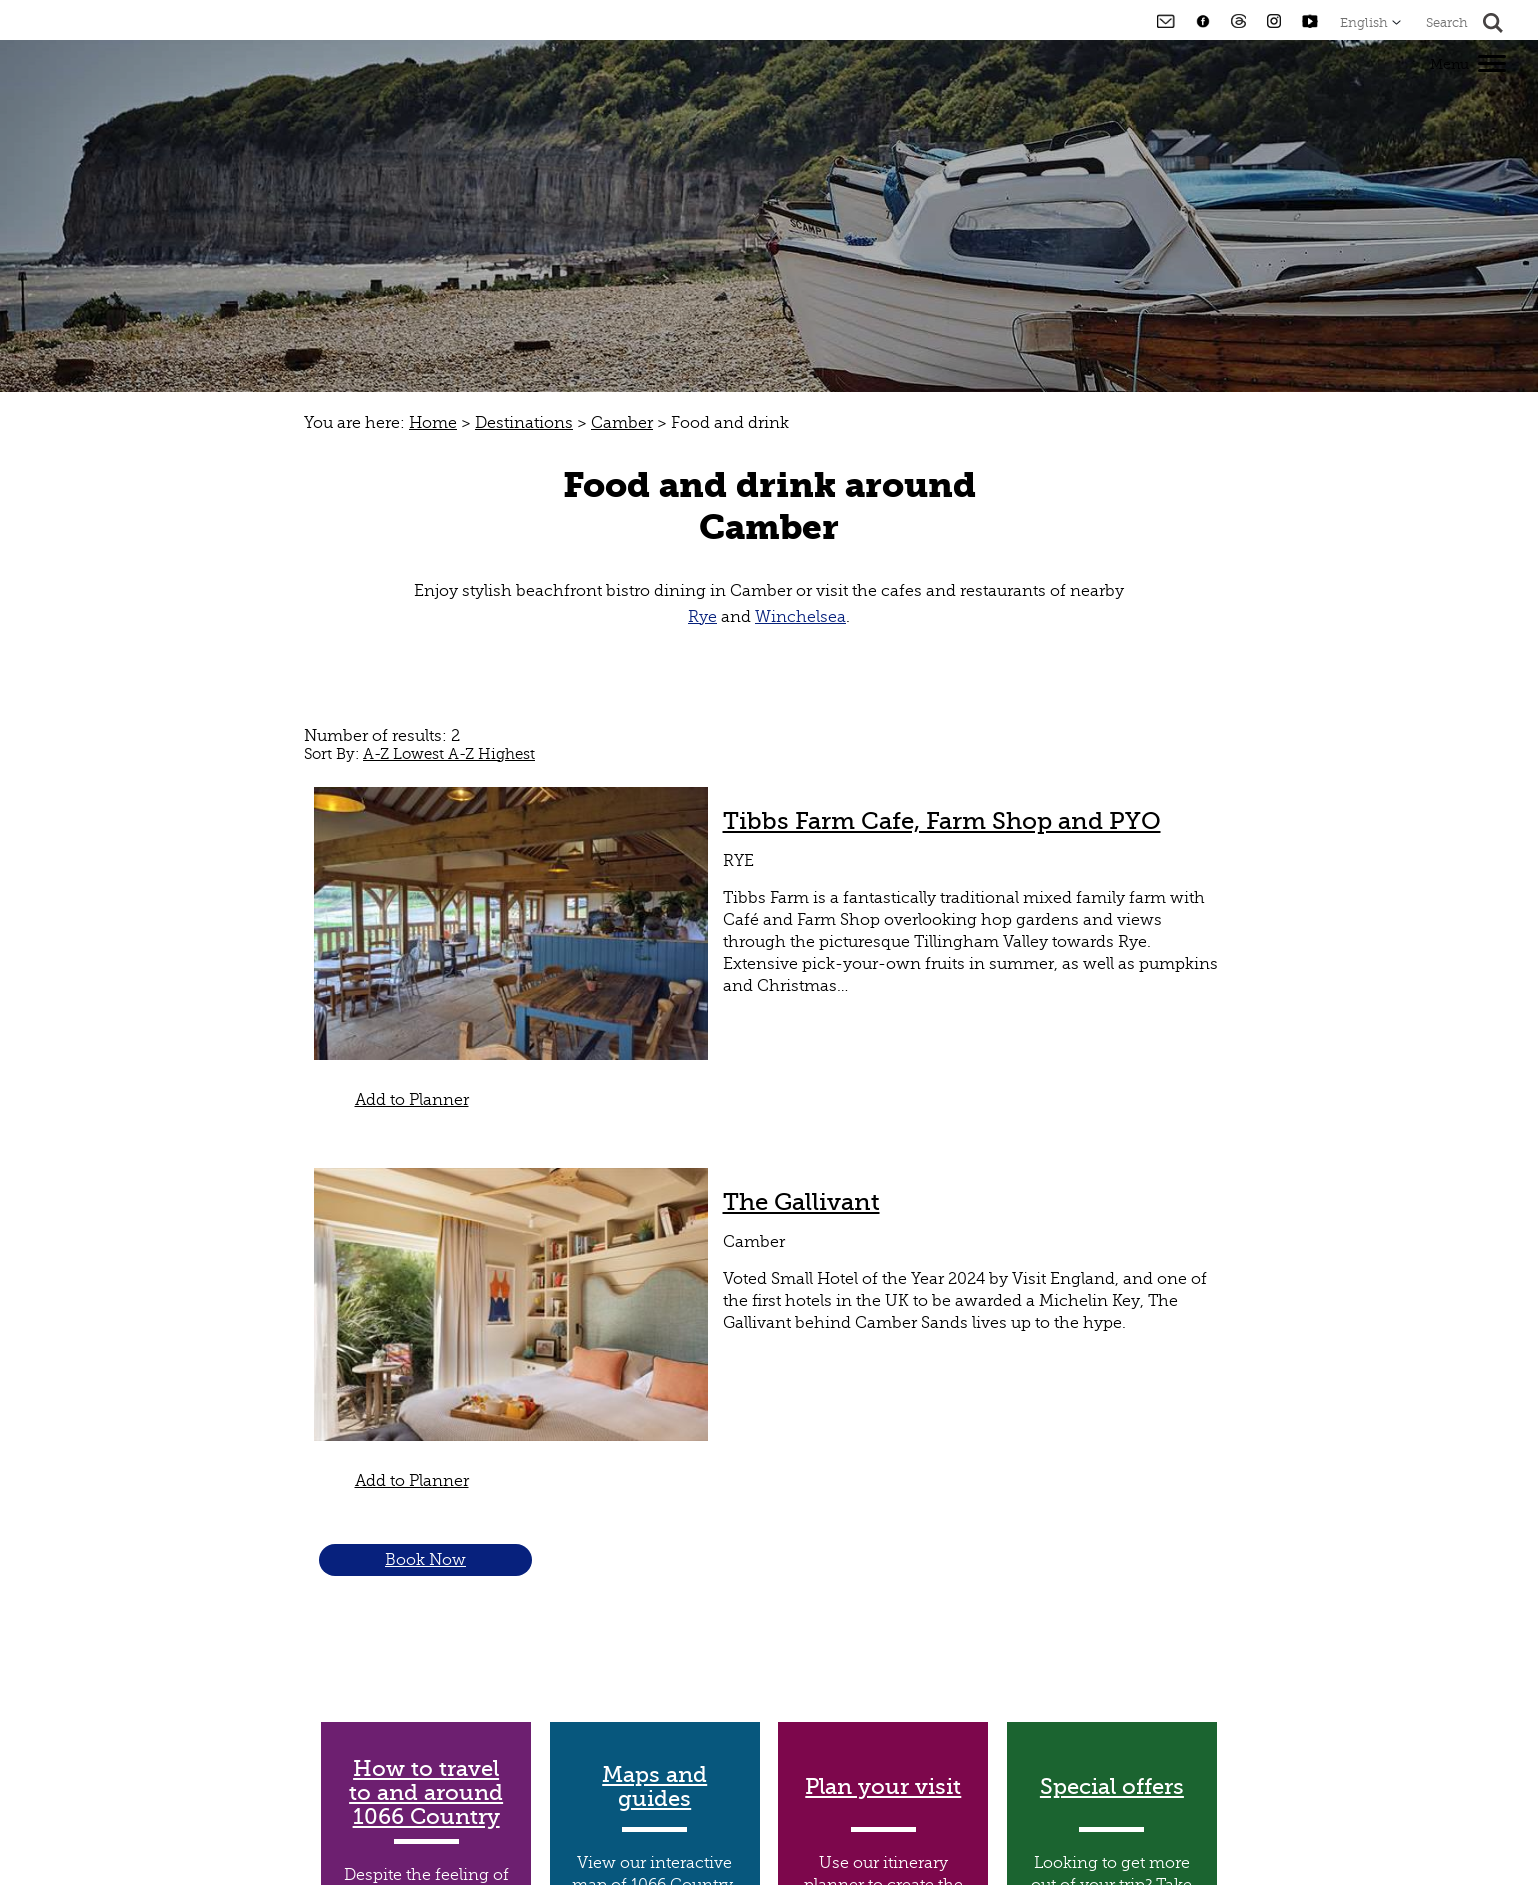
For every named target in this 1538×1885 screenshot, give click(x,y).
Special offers (1112, 1787)
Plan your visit (883, 1787)
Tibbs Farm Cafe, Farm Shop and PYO (942, 821)
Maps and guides (654, 1787)
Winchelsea (800, 617)
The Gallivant (801, 1202)
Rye (702, 617)
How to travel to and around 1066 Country (426, 1793)
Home (433, 423)
